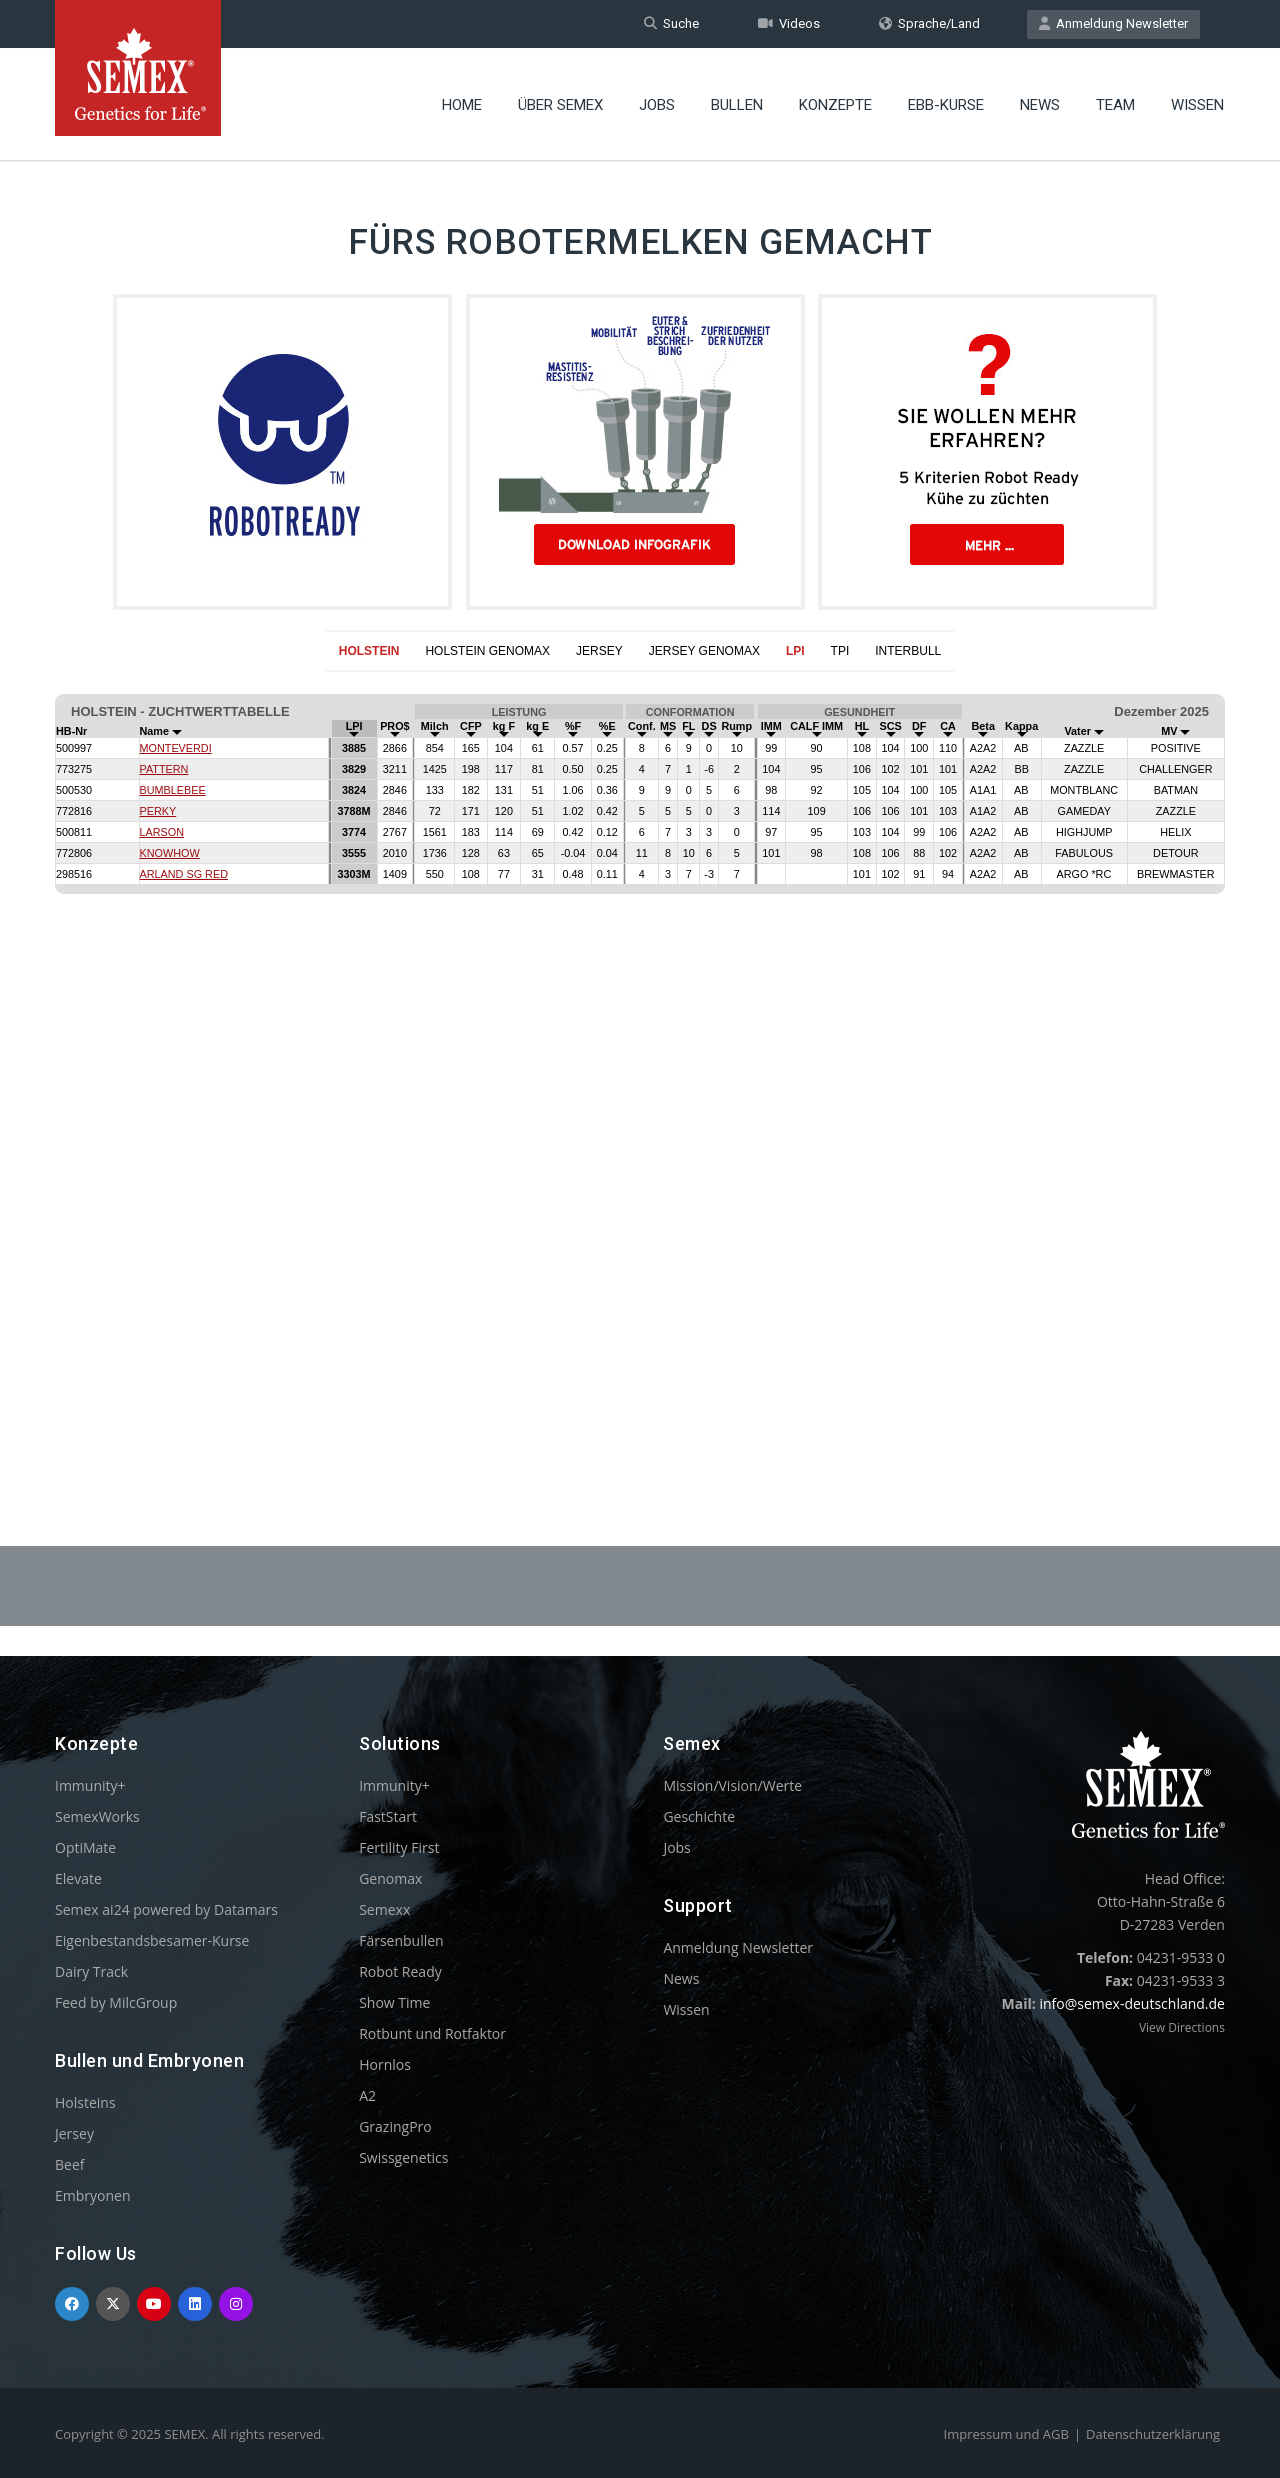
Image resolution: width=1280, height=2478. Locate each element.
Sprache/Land (929, 23)
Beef (69, 2164)
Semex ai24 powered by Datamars (166, 1909)
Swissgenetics (403, 2157)
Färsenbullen (401, 1940)
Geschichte (699, 1816)
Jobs (657, 105)
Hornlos (385, 2064)
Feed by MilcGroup (116, 2002)
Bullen (737, 105)
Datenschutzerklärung (1153, 2434)
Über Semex (560, 105)
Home (462, 105)
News (1040, 105)
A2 (367, 2095)
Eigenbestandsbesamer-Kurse (152, 1940)
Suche (671, 23)
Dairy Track (91, 1971)
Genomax (390, 1878)
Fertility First (399, 1847)
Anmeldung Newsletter (1113, 23)
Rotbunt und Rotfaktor (432, 2033)
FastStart (388, 1816)
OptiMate (85, 1847)
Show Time (394, 2002)
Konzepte (835, 105)
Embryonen (93, 2195)
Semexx (384, 1909)
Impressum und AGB (1006, 2434)
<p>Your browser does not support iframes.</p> (640, 1060)
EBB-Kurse (946, 105)
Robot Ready (400, 1971)
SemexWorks (97, 1816)
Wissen (1197, 105)
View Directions (1182, 2027)
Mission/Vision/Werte (732, 1785)
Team (1115, 105)
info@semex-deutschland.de (1132, 2003)
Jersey (74, 2133)
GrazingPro (395, 2126)
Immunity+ (90, 1785)
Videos (789, 23)
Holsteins (85, 2102)
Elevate (78, 1878)
